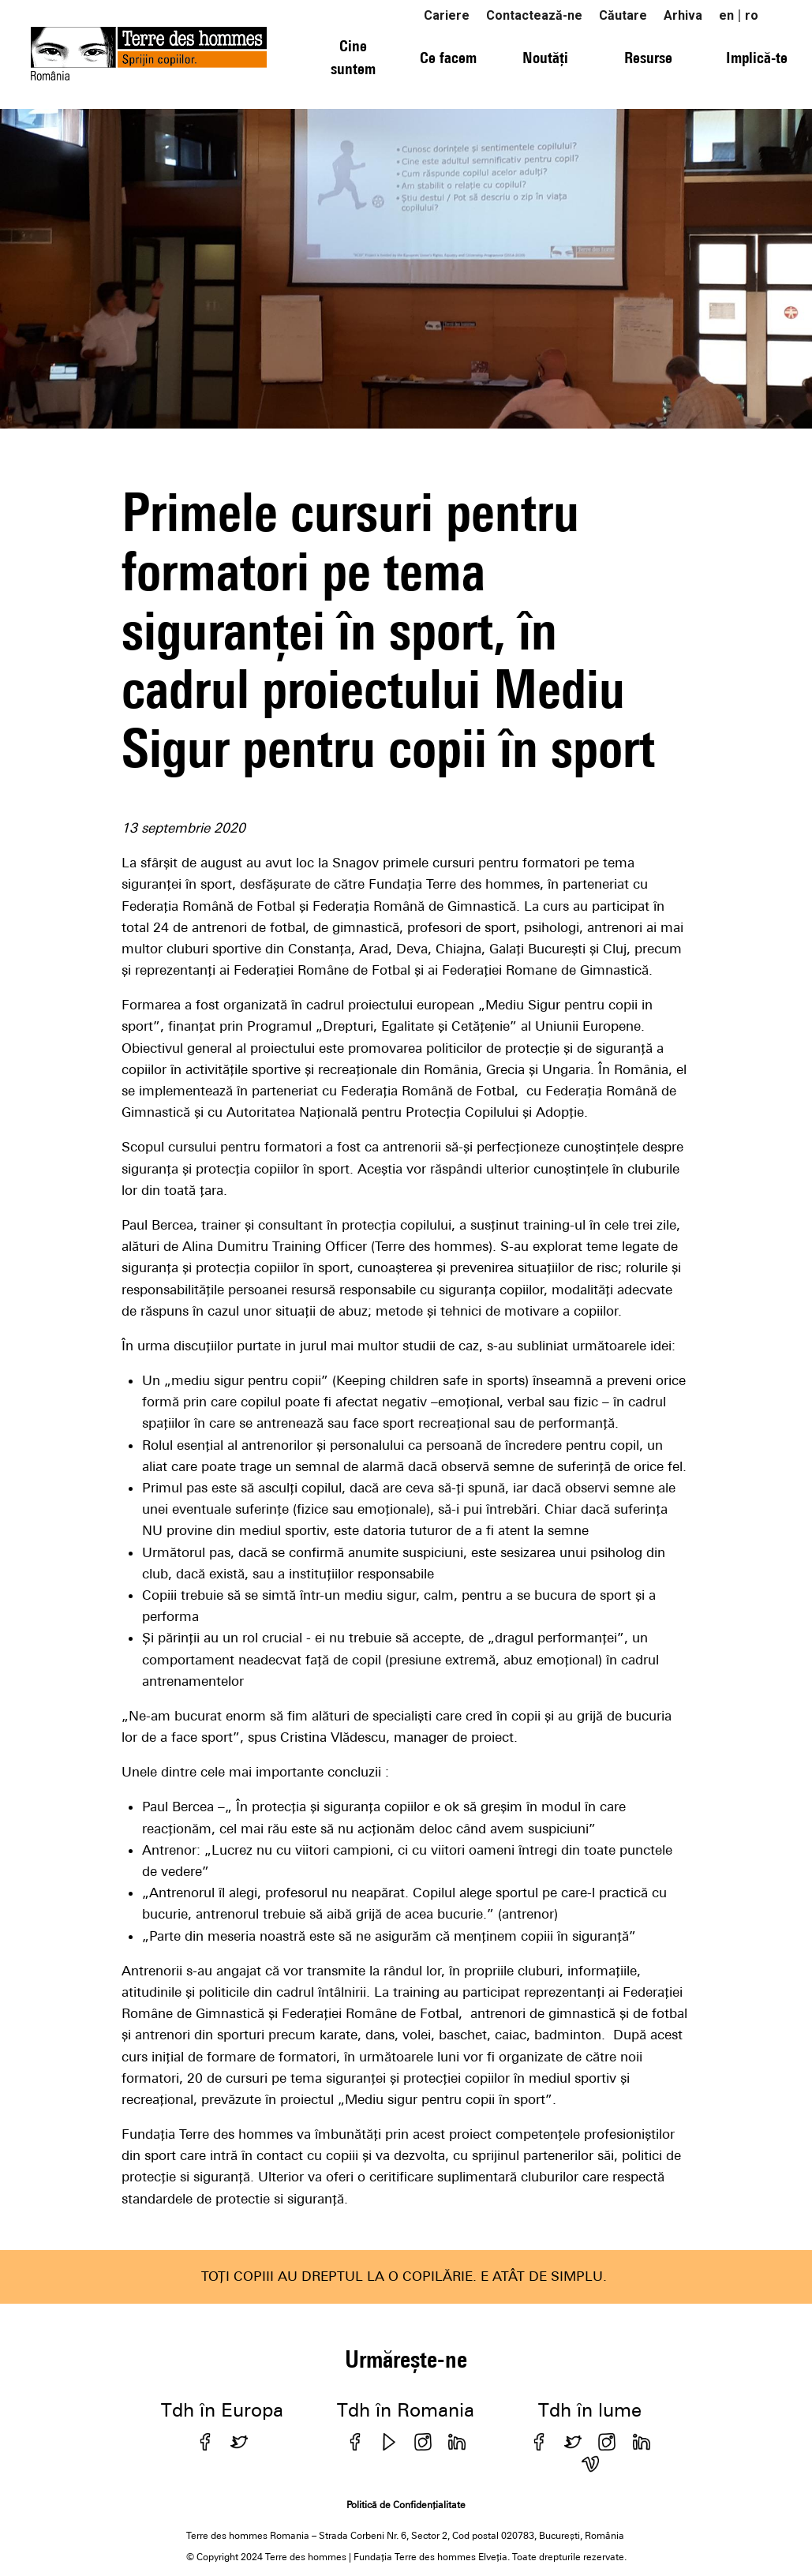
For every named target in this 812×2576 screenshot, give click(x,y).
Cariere (447, 15)
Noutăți (545, 57)
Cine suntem (353, 56)
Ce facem (448, 57)
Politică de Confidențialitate (406, 2504)
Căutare (623, 15)
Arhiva (683, 15)
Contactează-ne (534, 15)
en (726, 15)
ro (751, 15)
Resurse (648, 57)
